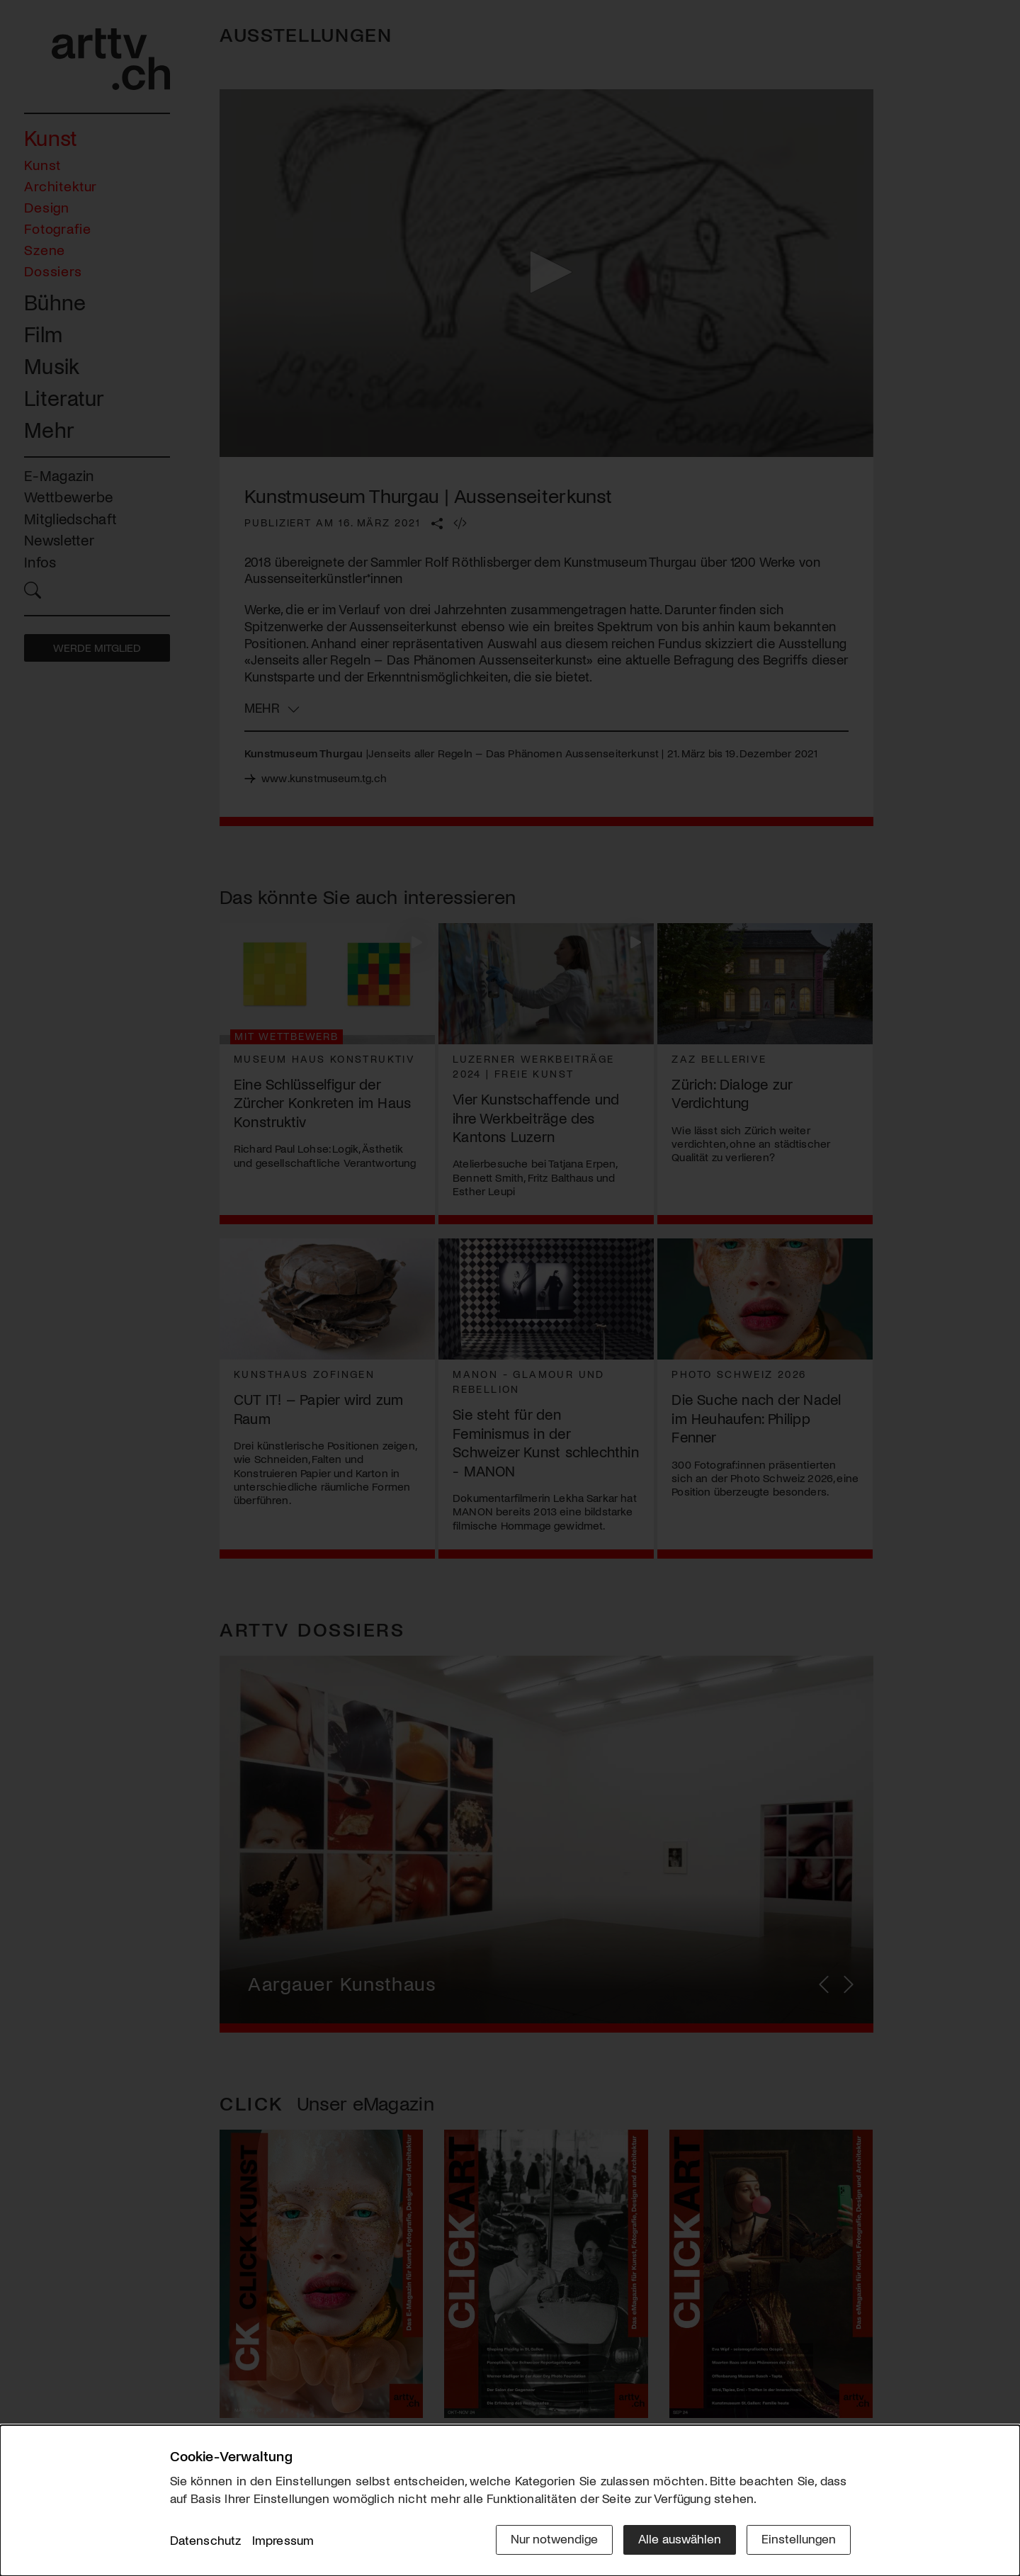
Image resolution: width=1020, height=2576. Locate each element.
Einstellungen (798, 2538)
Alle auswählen (679, 2538)
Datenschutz (206, 2540)
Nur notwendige (554, 2538)
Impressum (283, 2540)
